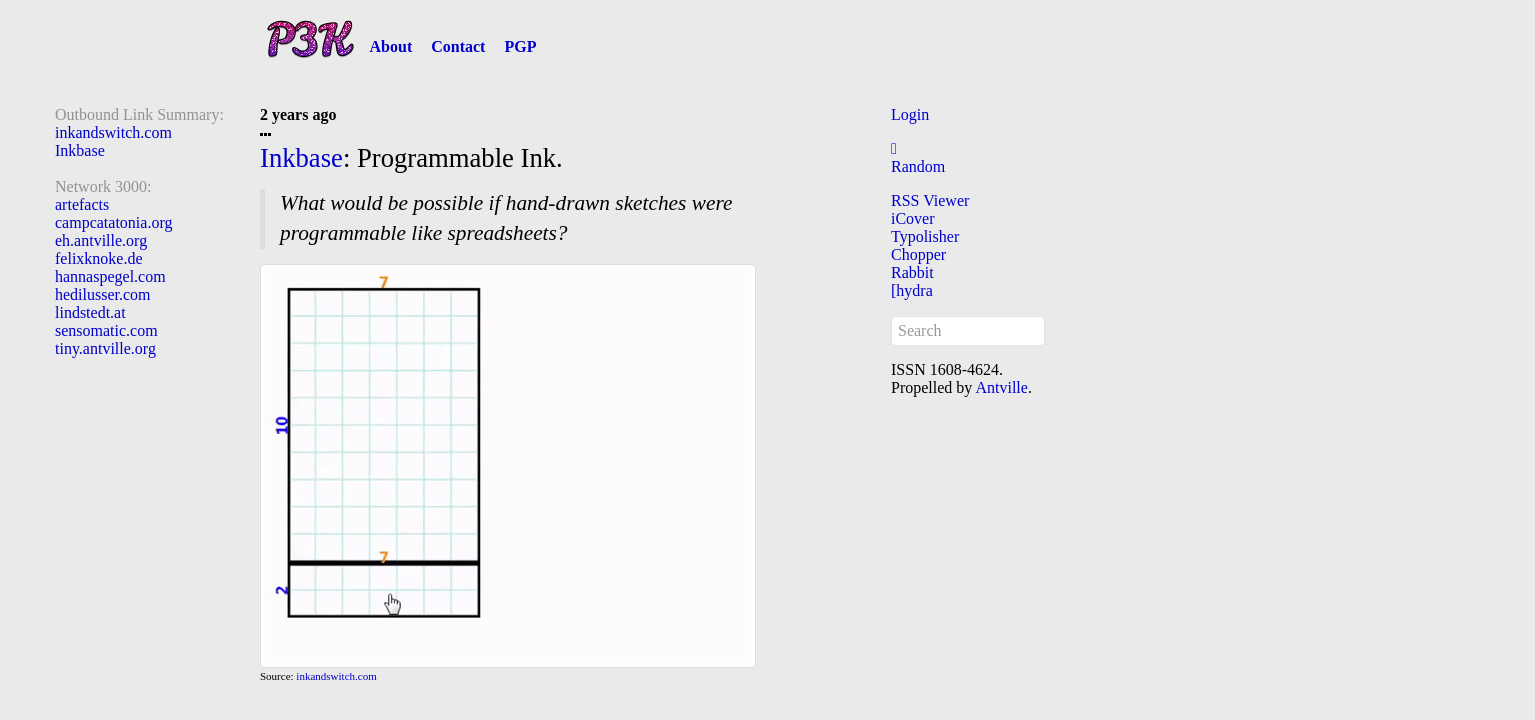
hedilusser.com (103, 294)
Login (910, 114)
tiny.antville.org (105, 348)
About (391, 46)
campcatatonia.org (113, 222)
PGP (520, 46)
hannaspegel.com (110, 276)
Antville (1001, 387)
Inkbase (80, 150)
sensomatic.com (106, 330)
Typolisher (925, 236)
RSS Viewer (930, 200)
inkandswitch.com (113, 132)
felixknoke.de (99, 258)
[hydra (912, 290)
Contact (458, 46)
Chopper (918, 254)
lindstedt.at (90, 312)
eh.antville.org (101, 240)
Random (918, 166)
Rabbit (912, 272)
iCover (913, 218)
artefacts (82, 204)
